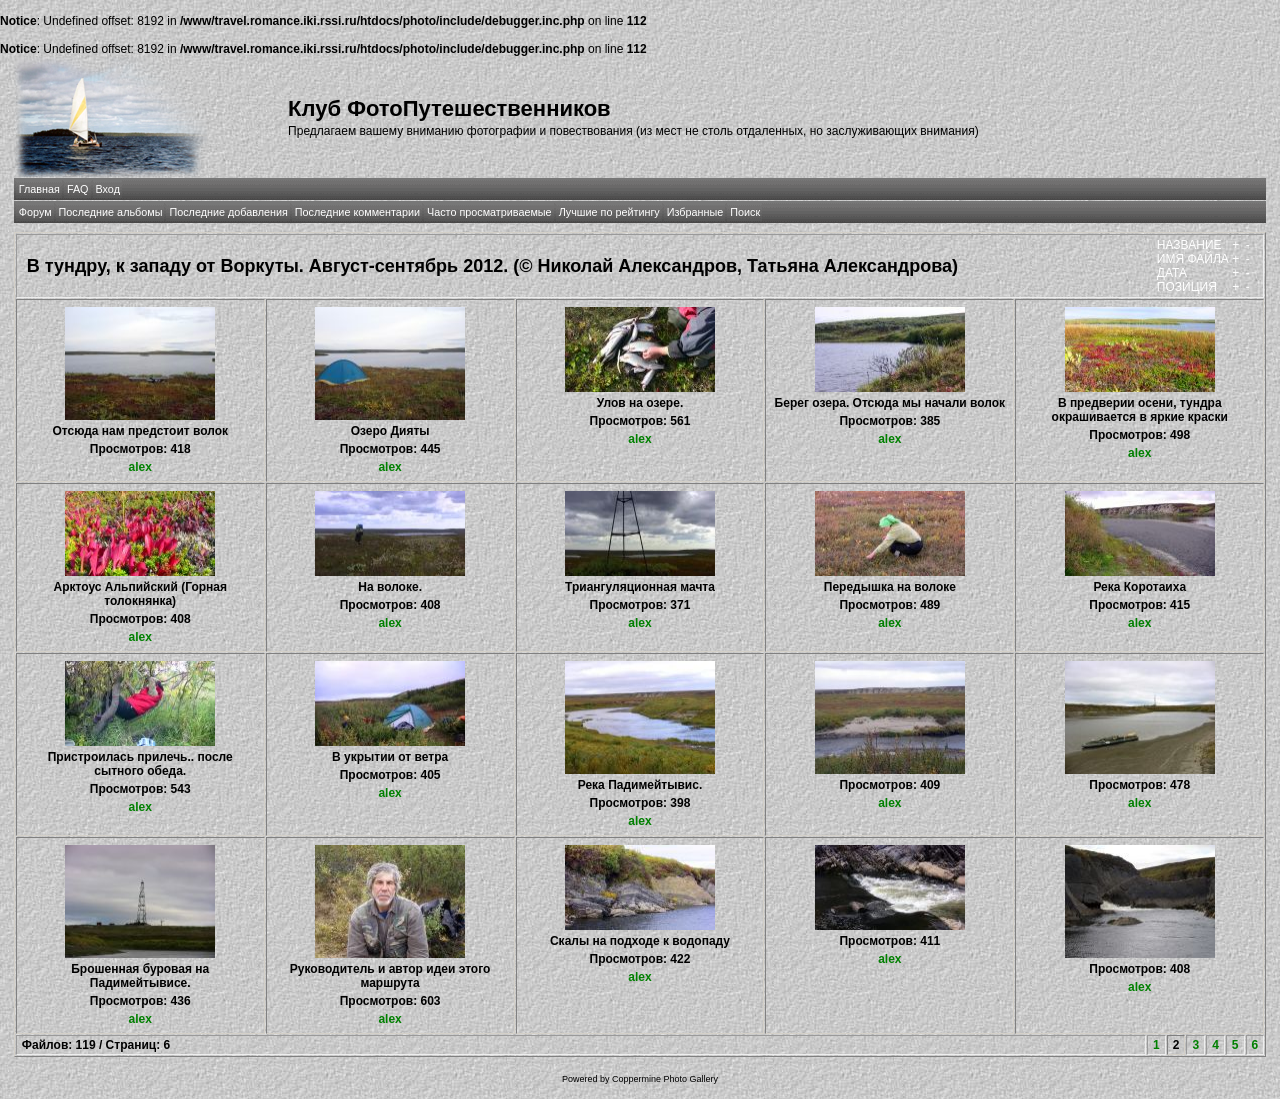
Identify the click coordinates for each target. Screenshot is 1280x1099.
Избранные (695, 212)
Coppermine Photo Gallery (665, 1079)
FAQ (78, 189)
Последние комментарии (357, 212)
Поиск (745, 212)
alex (140, 467)
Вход (108, 189)
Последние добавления (228, 212)
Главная (39, 189)
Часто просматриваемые (489, 212)
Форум (35, 212)
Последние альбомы (111, 212)
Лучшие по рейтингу (609, 212)
